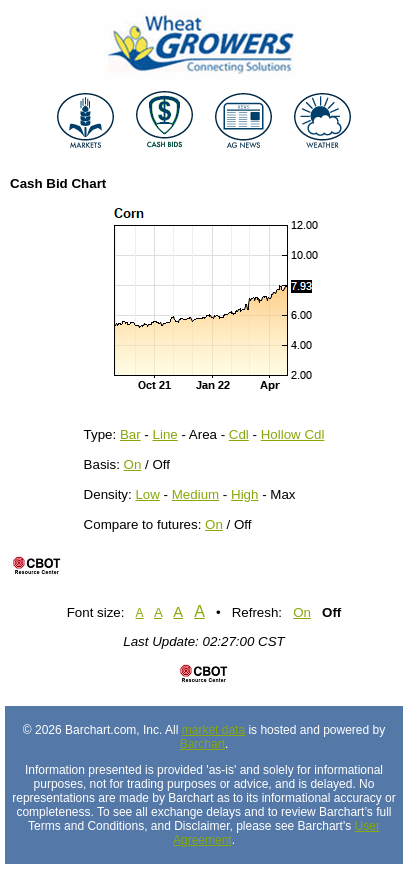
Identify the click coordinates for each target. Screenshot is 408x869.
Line (165, 434)
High (244, 494)
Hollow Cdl (293, 434)
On (133, 464)
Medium (195, 494)
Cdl (239, 434)
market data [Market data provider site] (213, 730)
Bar (130, 434)
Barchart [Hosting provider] (202, 744)
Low (147, 494)
